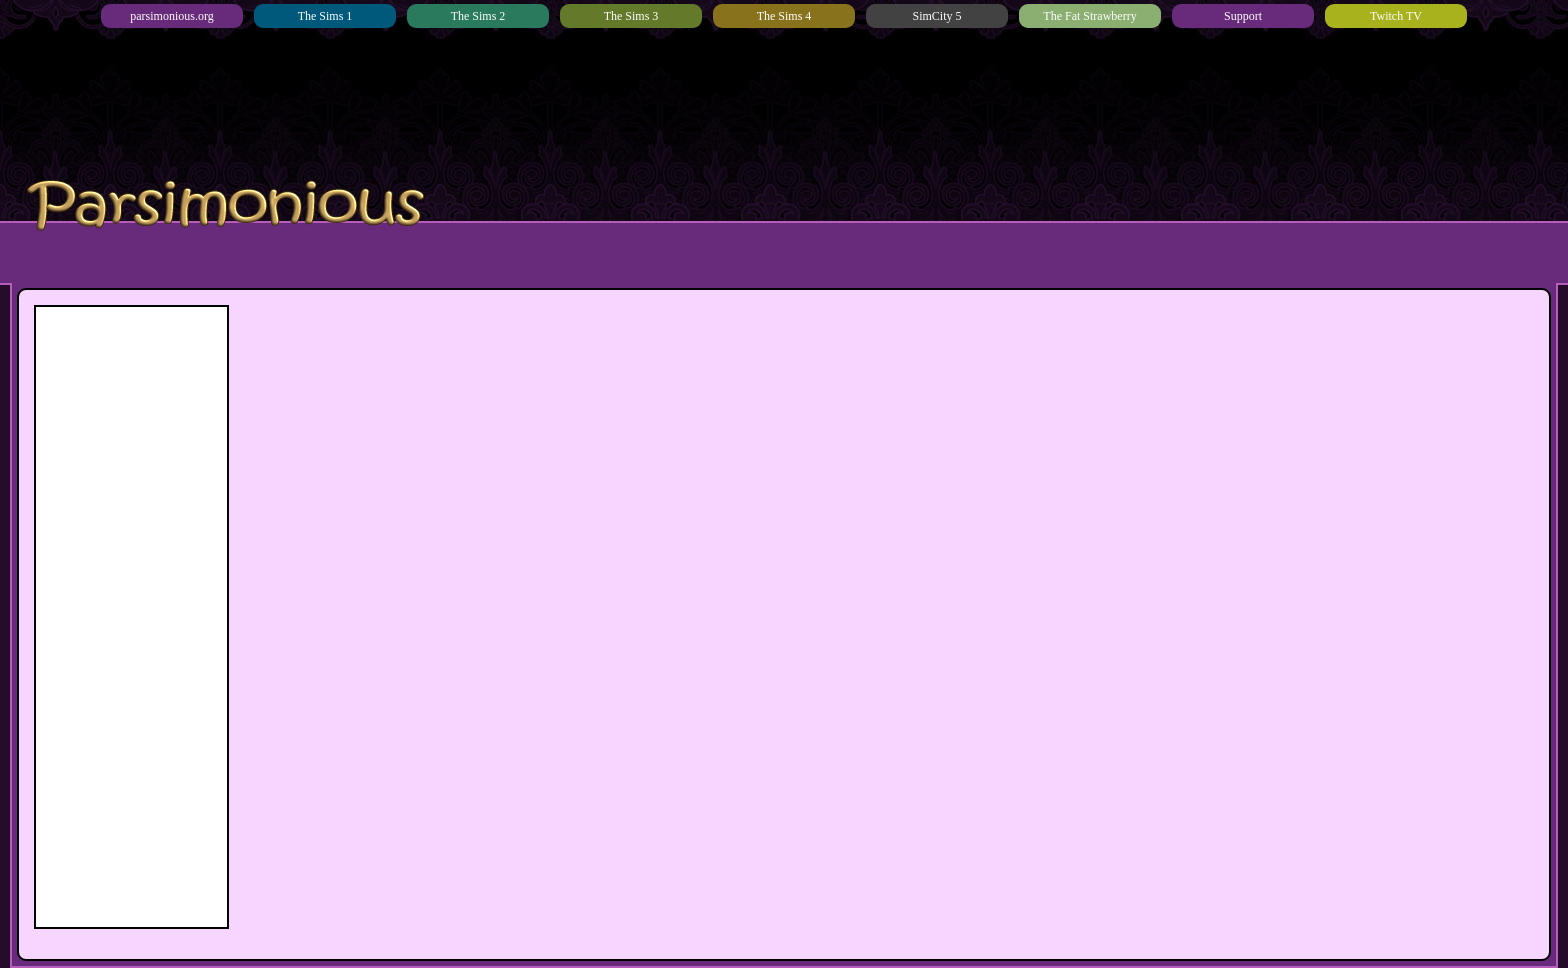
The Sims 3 (631, 16)
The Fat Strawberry (1089, 16)
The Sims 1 (325, 16)
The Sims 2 (478, 16)
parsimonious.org (171, 16)
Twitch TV (1396, 16)
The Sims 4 (784, 16)
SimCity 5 (936, 16)
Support (1243, 16)
